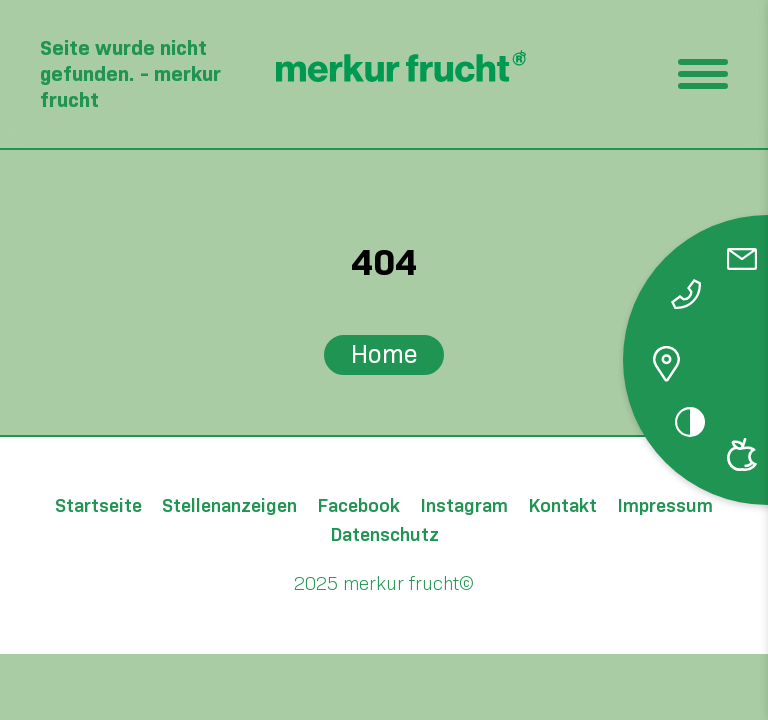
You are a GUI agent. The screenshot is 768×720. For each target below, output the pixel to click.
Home (384, 354)
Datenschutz (384, 535)
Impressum (665, 506)
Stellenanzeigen (229, 506)
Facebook (358, 506)
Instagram (464, 506)
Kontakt (562, 506)
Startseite (98, 506)
